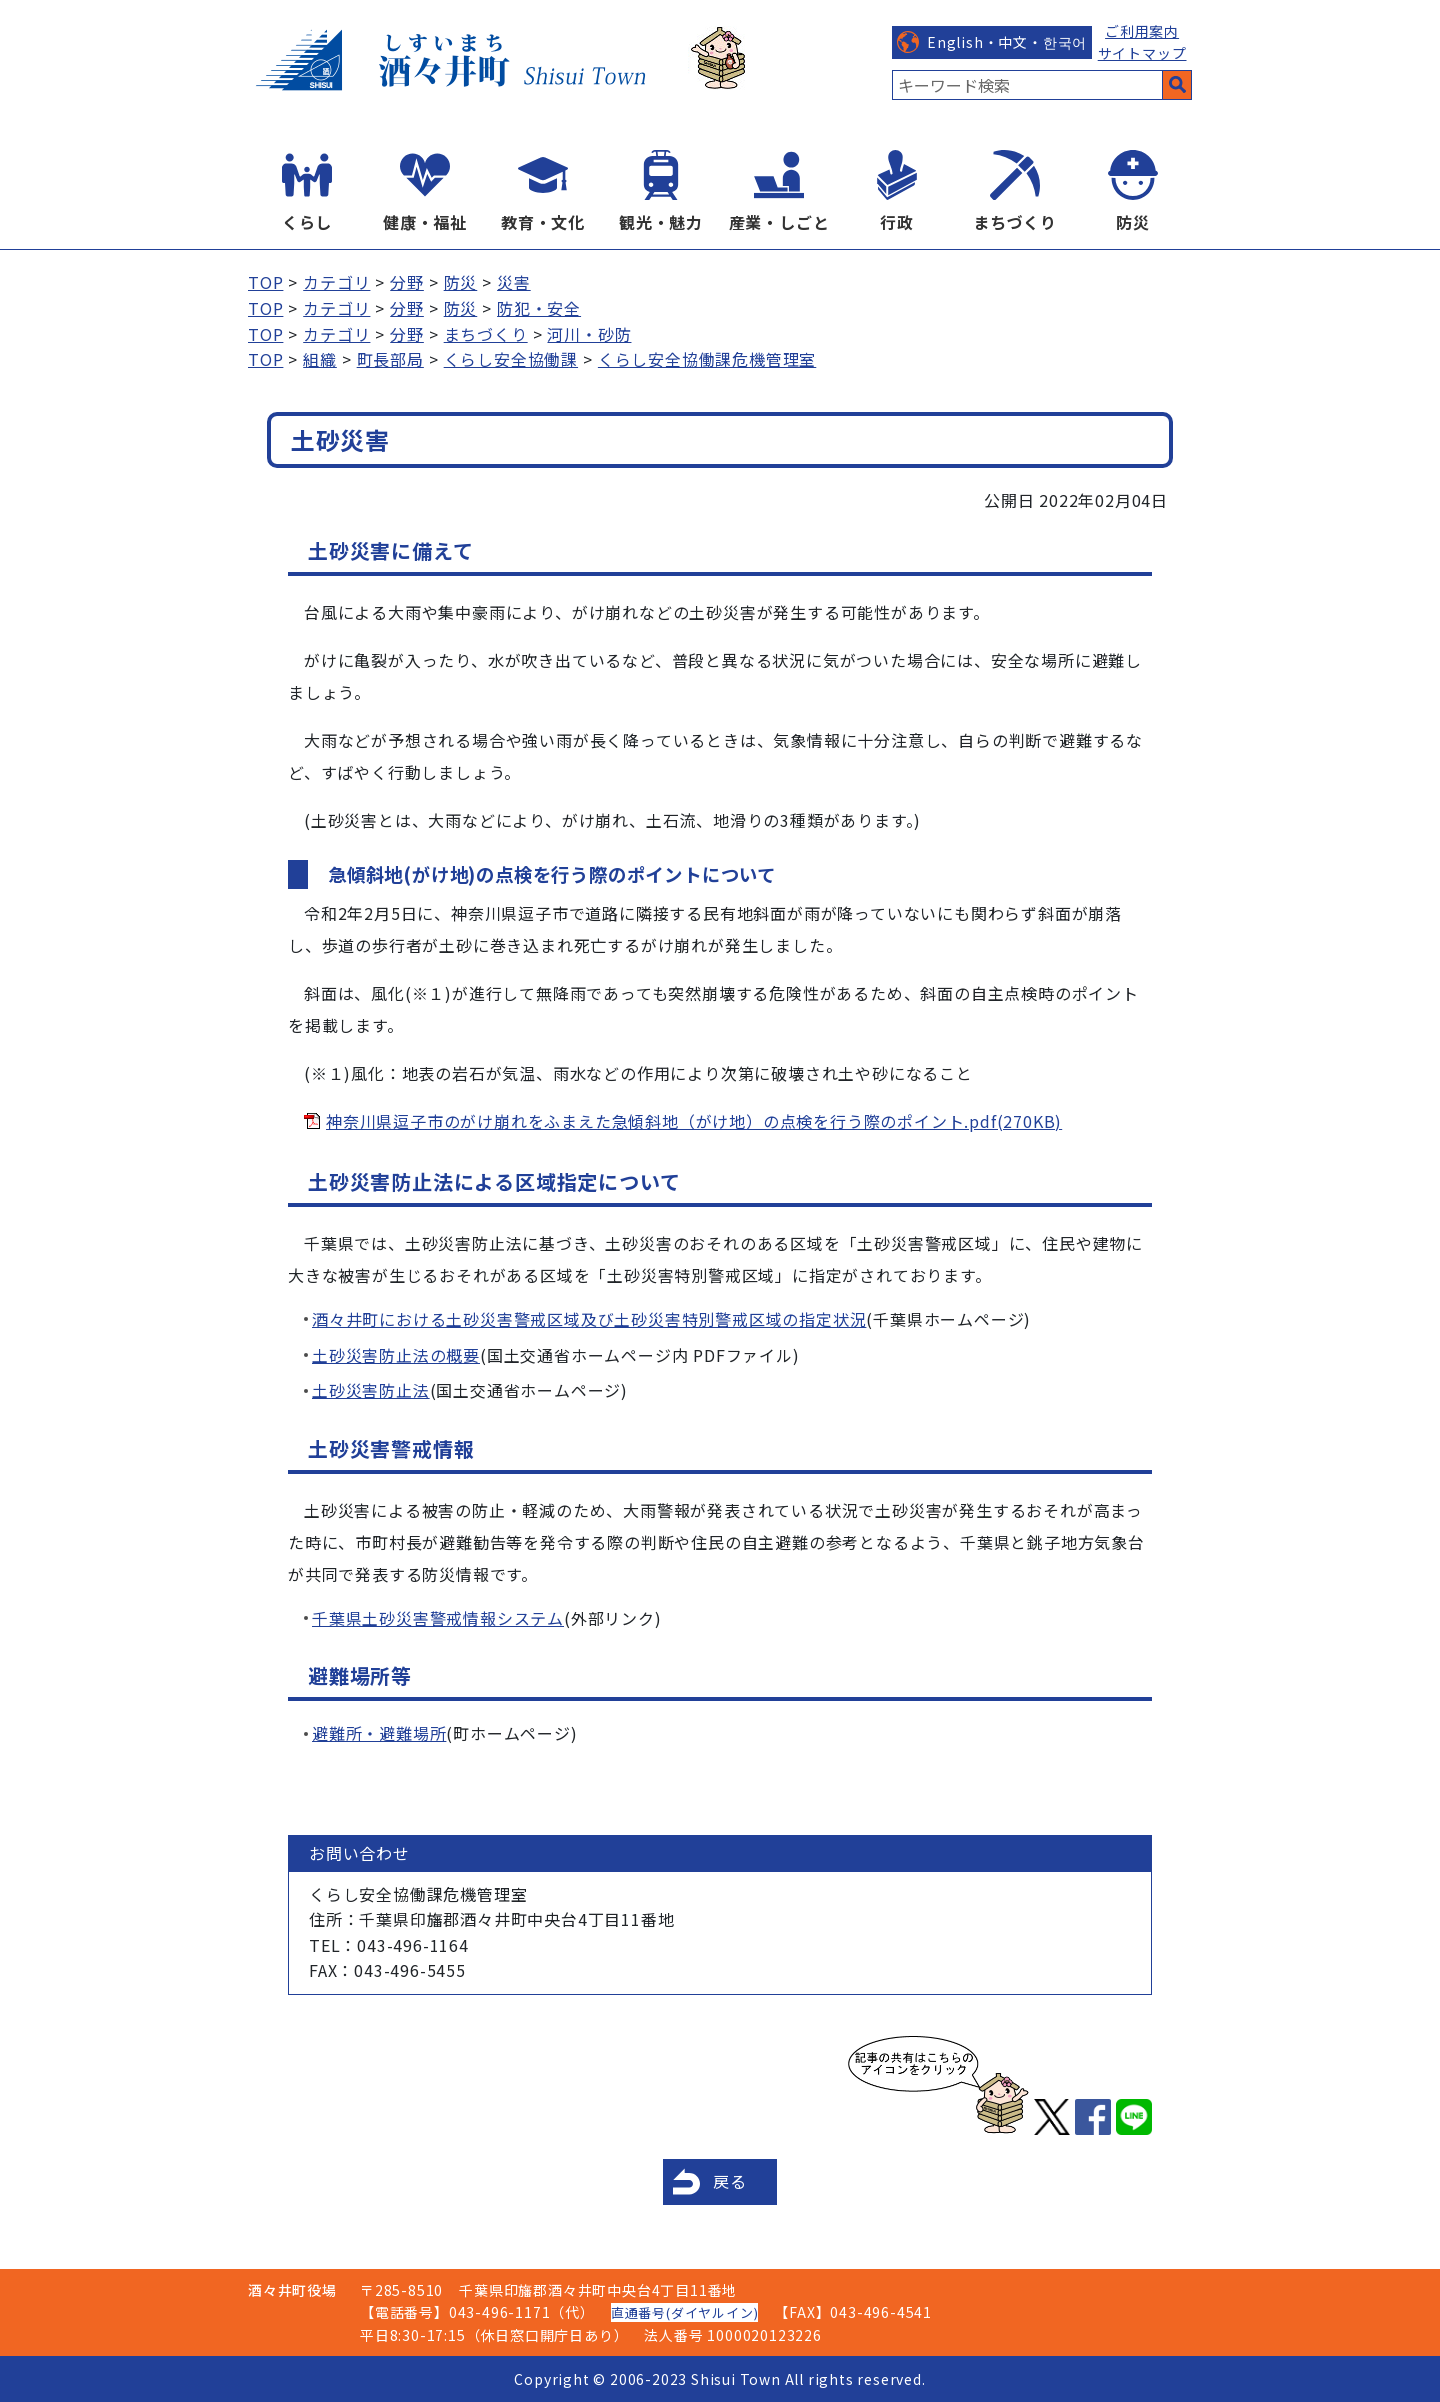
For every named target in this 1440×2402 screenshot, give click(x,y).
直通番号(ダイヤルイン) (685, 2312)
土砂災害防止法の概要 (396, 1355)
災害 (514, 282)
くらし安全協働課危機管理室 (707, 359)
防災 (1133, 222)
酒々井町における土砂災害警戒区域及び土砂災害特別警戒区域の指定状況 (589, 1319)
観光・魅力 (661, 222)
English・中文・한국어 (1007, 42)
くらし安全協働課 (511, 359)
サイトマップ (1142, 53)
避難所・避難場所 (379, 1733)
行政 (897, 222)
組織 (320, 359)
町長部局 (390, 359)
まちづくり (1015, 222)
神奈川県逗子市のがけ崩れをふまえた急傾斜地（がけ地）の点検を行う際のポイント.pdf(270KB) (694, 1121)
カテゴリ (336, 282)
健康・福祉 (425, 222)
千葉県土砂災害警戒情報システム (438, 1618)
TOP (265, 282)
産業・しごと (779, 222)
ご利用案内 (1142, 31)
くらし (307, 222)
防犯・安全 (539, 308)
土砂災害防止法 (371, 1390)
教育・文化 (543, 222)
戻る (730, 2181)
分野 (407, 282)
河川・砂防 (589, 334)
